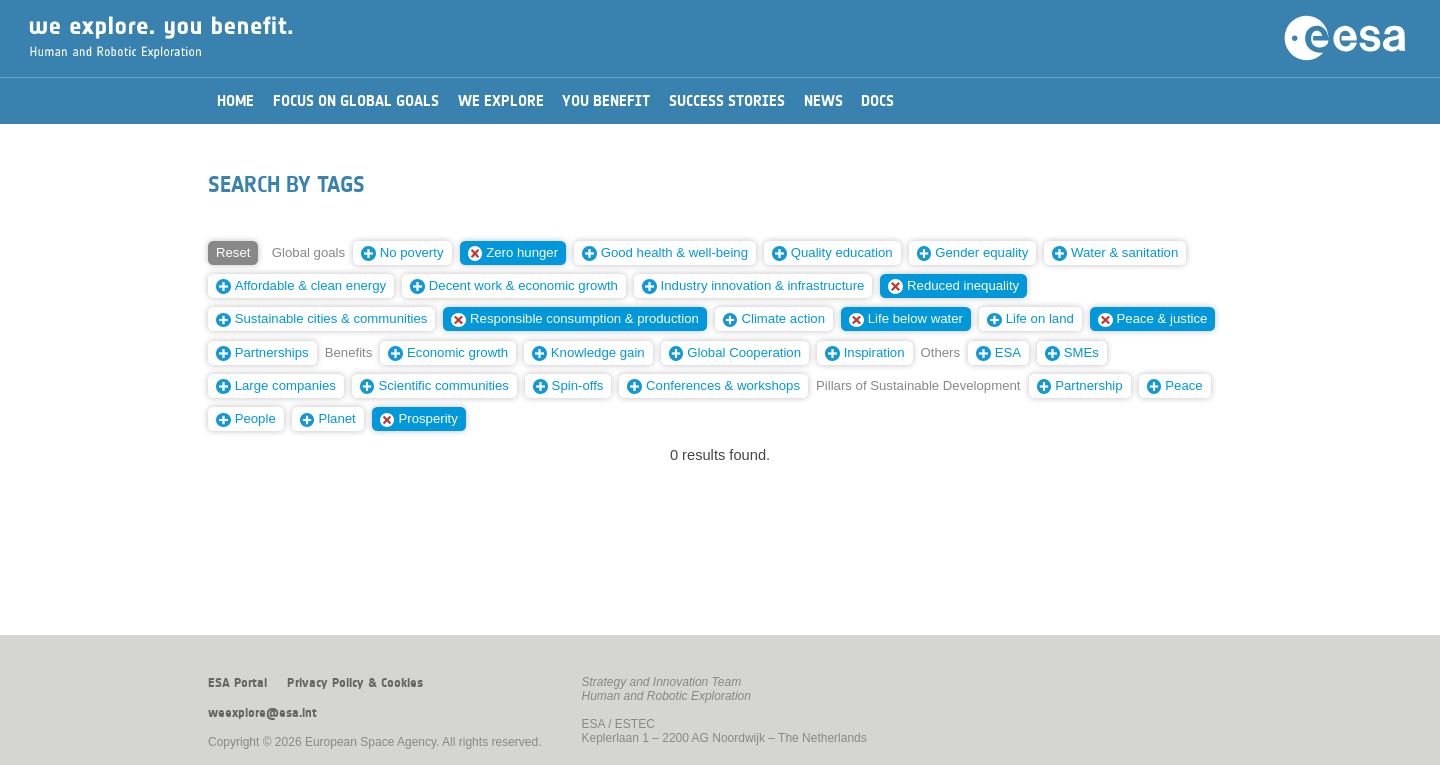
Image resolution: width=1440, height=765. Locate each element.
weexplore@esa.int (262, 713)
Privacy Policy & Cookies (355, 683)
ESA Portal (237, 683)
